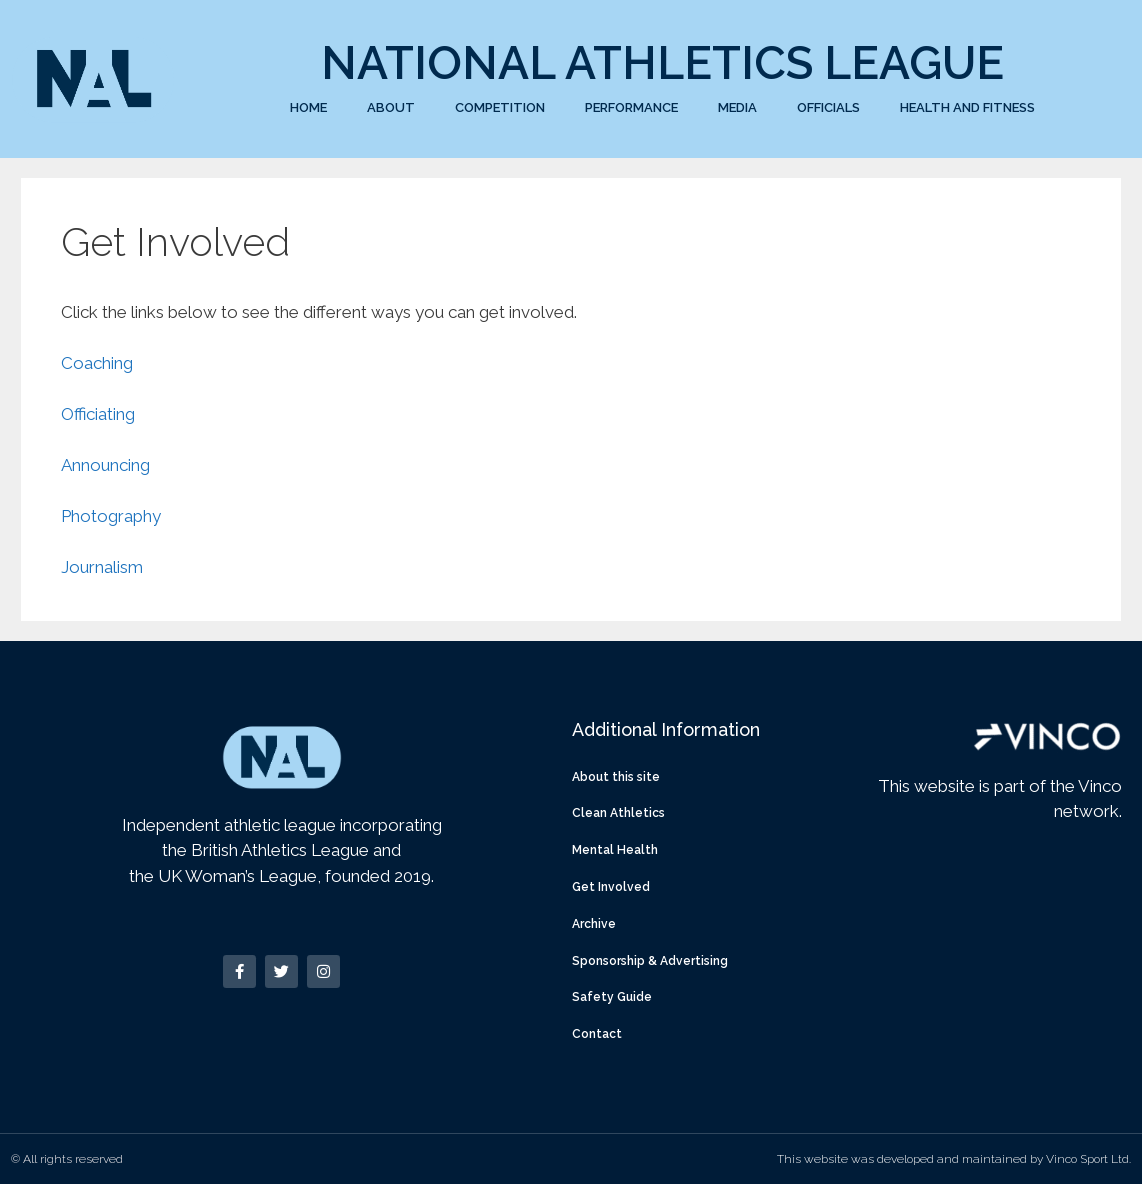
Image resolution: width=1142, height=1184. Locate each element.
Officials (828, 107)
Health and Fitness (967, 107)
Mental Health (615, 850)
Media (737, 107)
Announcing (105, 465)
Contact (597, 1034)
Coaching (97, 363)
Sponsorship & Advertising (650, 961)
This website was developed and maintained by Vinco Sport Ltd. (954, 1159)
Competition (500, 107)
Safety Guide (612, 997)
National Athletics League (662, 63)
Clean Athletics (618, 813)
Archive (594, 924)
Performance (631, 107)
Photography (111, 516)
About (391, 107)
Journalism (102, 567)
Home (308, 107)
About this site (616, 777)
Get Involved (611, 887)
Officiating (98, 414)
